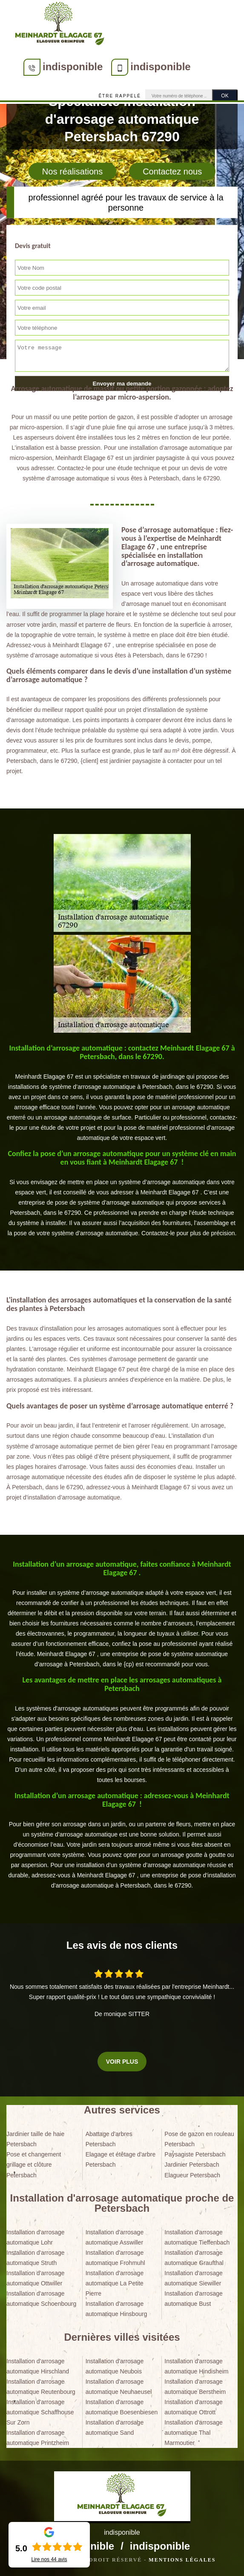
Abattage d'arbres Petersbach (109, 2139)
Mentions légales (182, 2560)
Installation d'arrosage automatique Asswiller (115, 2237)
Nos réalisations (72, 171)
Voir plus (122, 2061)
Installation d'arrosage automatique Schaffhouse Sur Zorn (40, 2412)
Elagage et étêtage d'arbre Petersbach (121, 2159)
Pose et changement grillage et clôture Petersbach (33, 2164)
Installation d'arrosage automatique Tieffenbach (197, 2237)
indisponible (73, 66)
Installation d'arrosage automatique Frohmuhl (115, 2257)
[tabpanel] (122, 1093)
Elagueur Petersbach (192, 2175)
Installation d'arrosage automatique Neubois (115, 2366)
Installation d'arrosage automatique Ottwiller (35, 2278)
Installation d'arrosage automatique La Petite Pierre (115, 2283)
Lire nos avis (49, 2559)
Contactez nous (172, 171)
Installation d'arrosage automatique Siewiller (193, 2278)
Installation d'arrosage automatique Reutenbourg (40, 2386)
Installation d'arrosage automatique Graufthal (194, 2257)
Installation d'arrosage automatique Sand (115, 2427)
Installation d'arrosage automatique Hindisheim (196, 2366)
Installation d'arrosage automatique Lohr (35, 2237)
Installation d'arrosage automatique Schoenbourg (41, 2298)
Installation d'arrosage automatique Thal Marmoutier (193, 2432)
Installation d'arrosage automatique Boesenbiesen (122, 2407)
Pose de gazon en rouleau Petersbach (199, 2139)
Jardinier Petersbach (191, 2164)
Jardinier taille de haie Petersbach (35, 2139)
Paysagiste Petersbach (194, 2154)
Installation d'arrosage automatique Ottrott (193, 2407)
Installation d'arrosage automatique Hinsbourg (116, 2308)
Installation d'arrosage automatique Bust (193, 2298)
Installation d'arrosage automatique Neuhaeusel (119, 2386)
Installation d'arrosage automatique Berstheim (195, 2386)
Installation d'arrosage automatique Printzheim (37, 2437)
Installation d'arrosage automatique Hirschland (37, 2366)
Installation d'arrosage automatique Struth (35, 2257)
